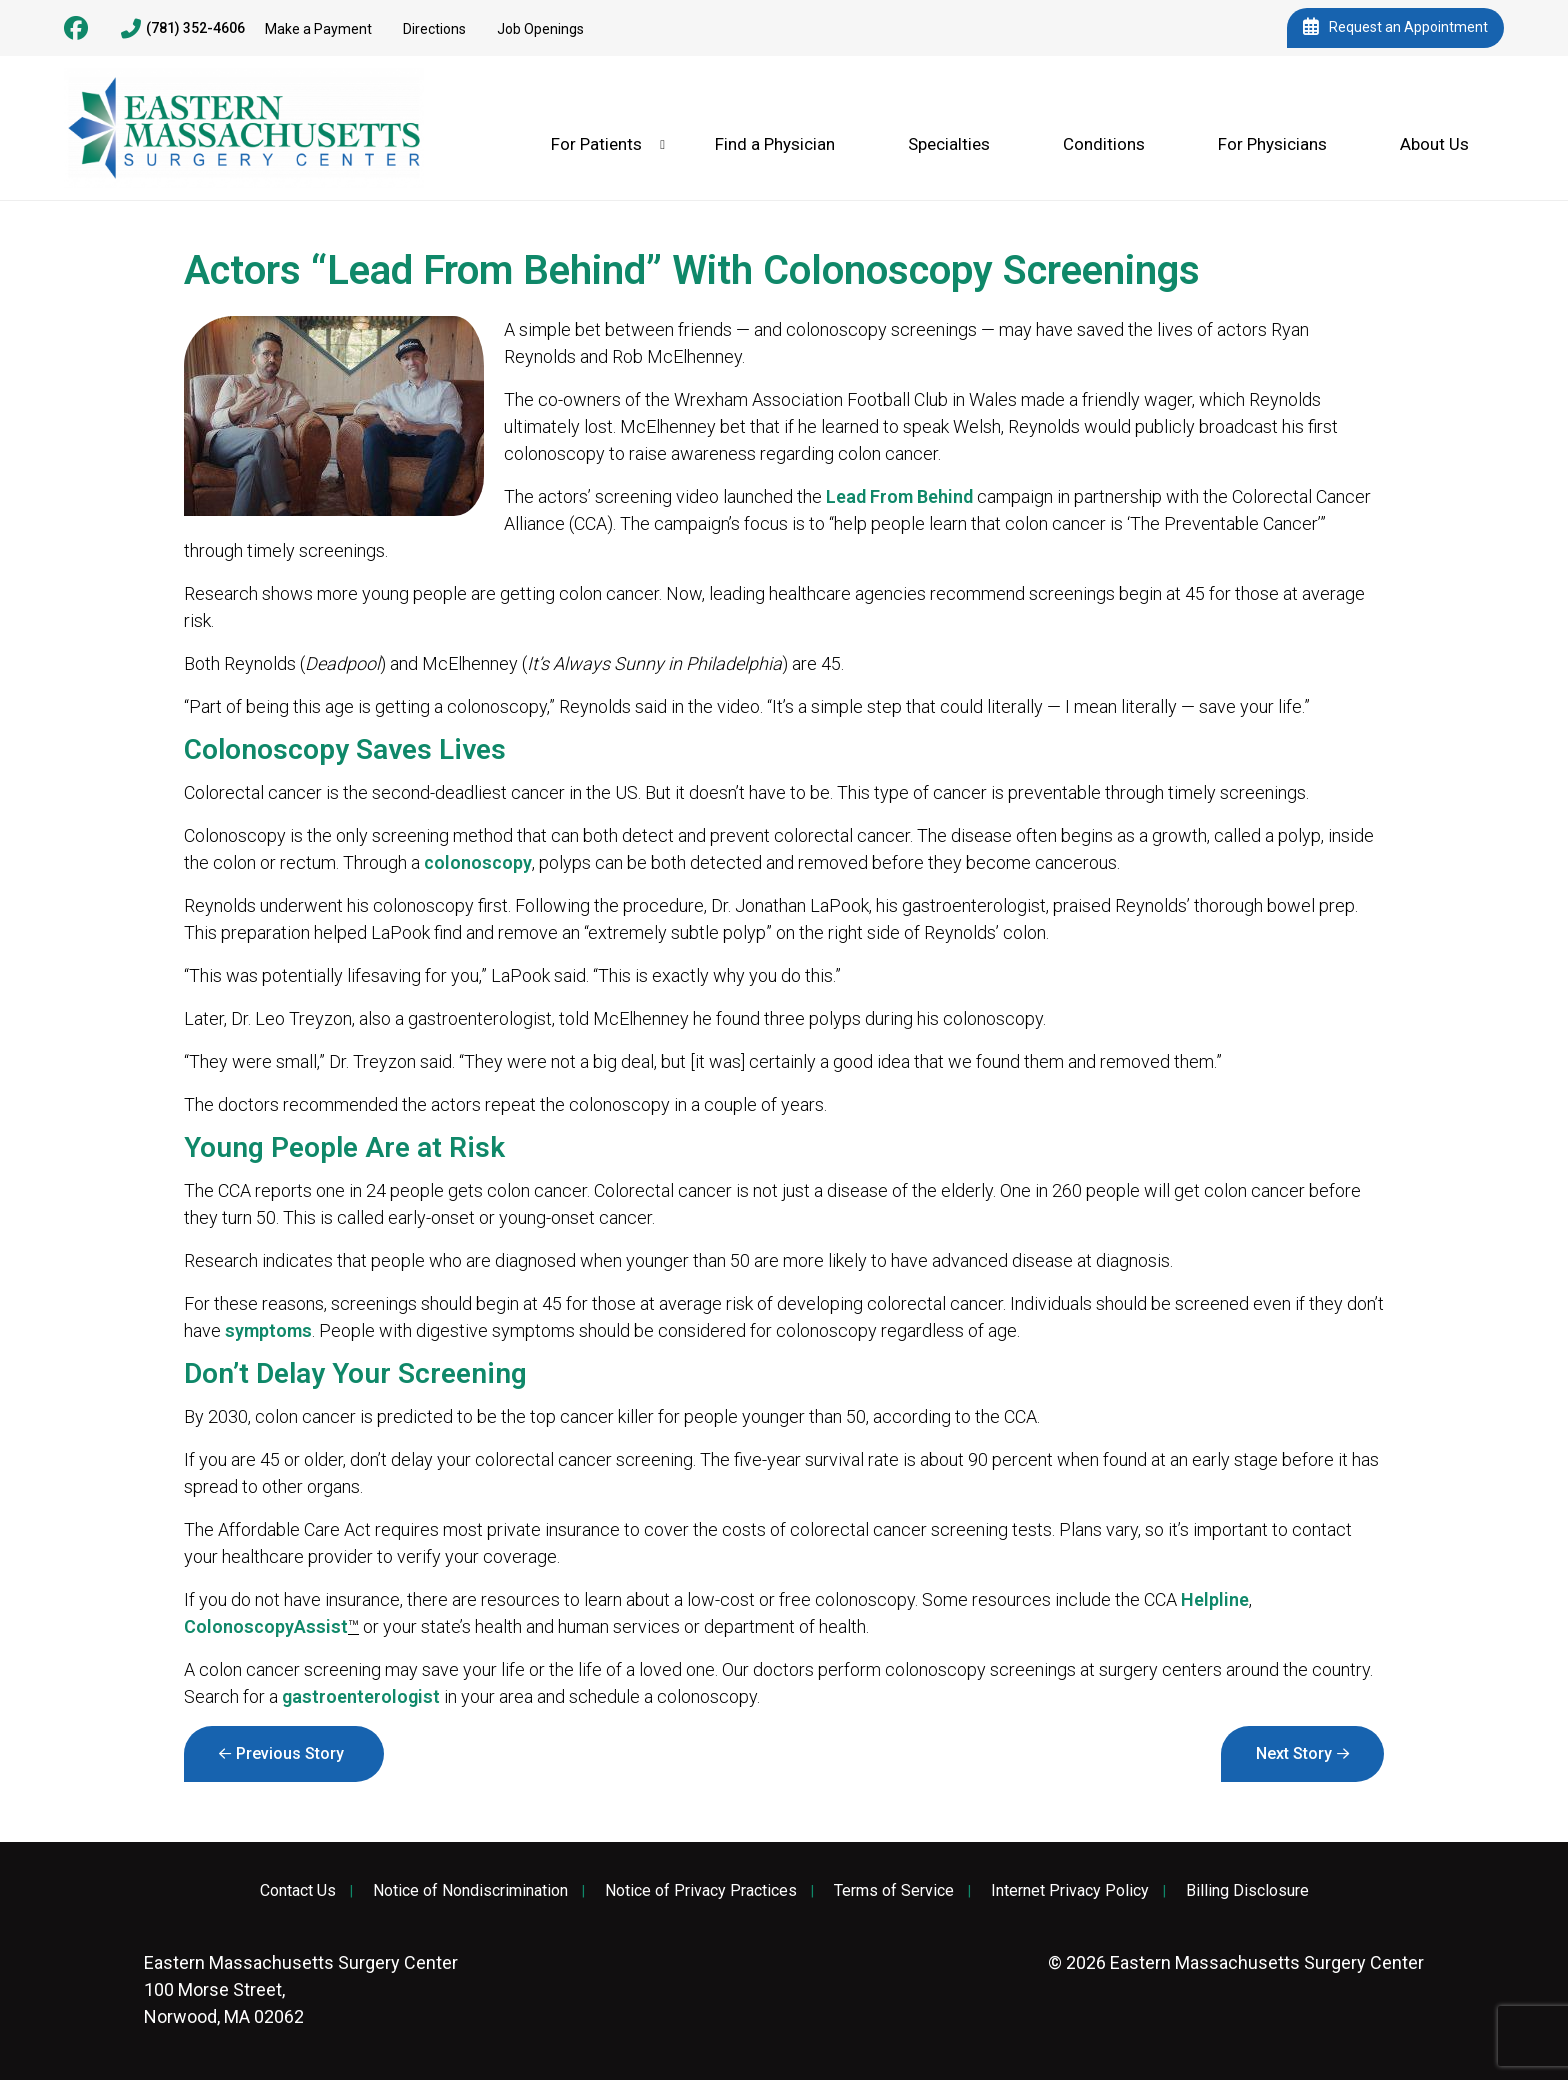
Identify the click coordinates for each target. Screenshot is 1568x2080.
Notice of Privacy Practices (701, 1891)
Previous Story (290, 1753)
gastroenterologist (361, 1696)
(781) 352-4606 (183, 29)
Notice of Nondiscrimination (470, 1891)
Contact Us (298, 1891)
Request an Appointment (1395, 28)
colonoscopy (478, 862)
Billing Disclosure (1247, 1891)
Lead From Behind (899, 496)
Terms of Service (894, 1891)
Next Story (1294, 1753)
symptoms (268, 1330)
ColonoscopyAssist (266, 1626)
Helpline (1215, 1599)
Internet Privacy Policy (1070, 1891)
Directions (434, 29)
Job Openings (540, 29)
